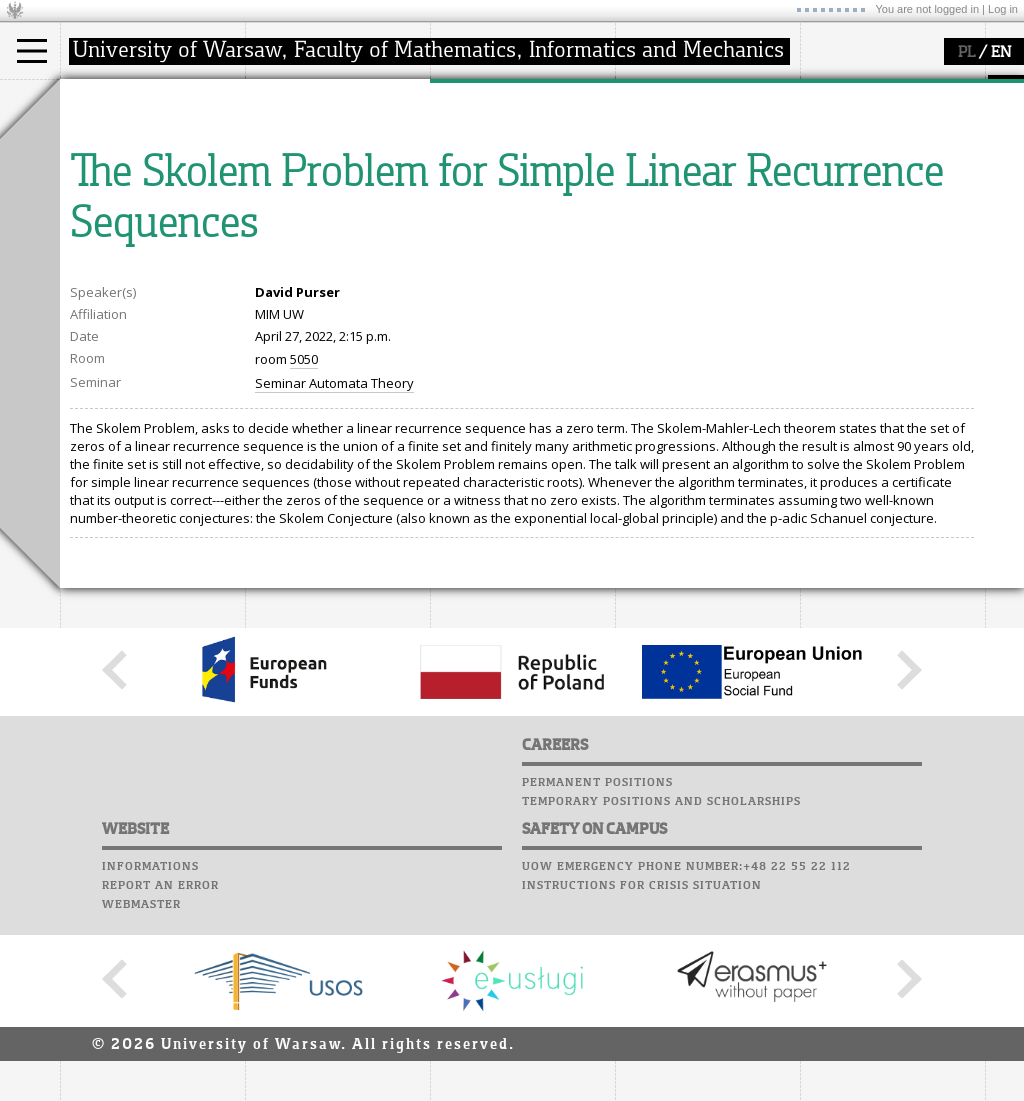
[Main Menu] (32, 51)
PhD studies (121, 174)
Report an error (160, 1071)
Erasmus (111, 192)
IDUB (469, 228)
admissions (120, 210)
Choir (637, 204)
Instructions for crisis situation (642, 1071)
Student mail (665, 147)
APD (738, 90)
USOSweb (648, 90)
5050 (304, 544)
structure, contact (322, 156)
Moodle (644, 109)
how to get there (319, 138)
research (481, 98)
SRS (702, 90)
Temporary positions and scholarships (661, 987)
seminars (483, 156)
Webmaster (141, 1090)
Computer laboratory (696, 128)
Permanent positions (597, 968)
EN (1001, 53)
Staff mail (655, 166)
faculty (288, 98)
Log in (1003, 9)
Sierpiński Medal (505, 210)
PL (966, 53)
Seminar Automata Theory (334, 568)
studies (104, 98)
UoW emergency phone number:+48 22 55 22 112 (686, 1052)
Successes (652, 223)
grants (474, 192)
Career (642, 185)
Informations (150, 1052)
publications (492, 174)
